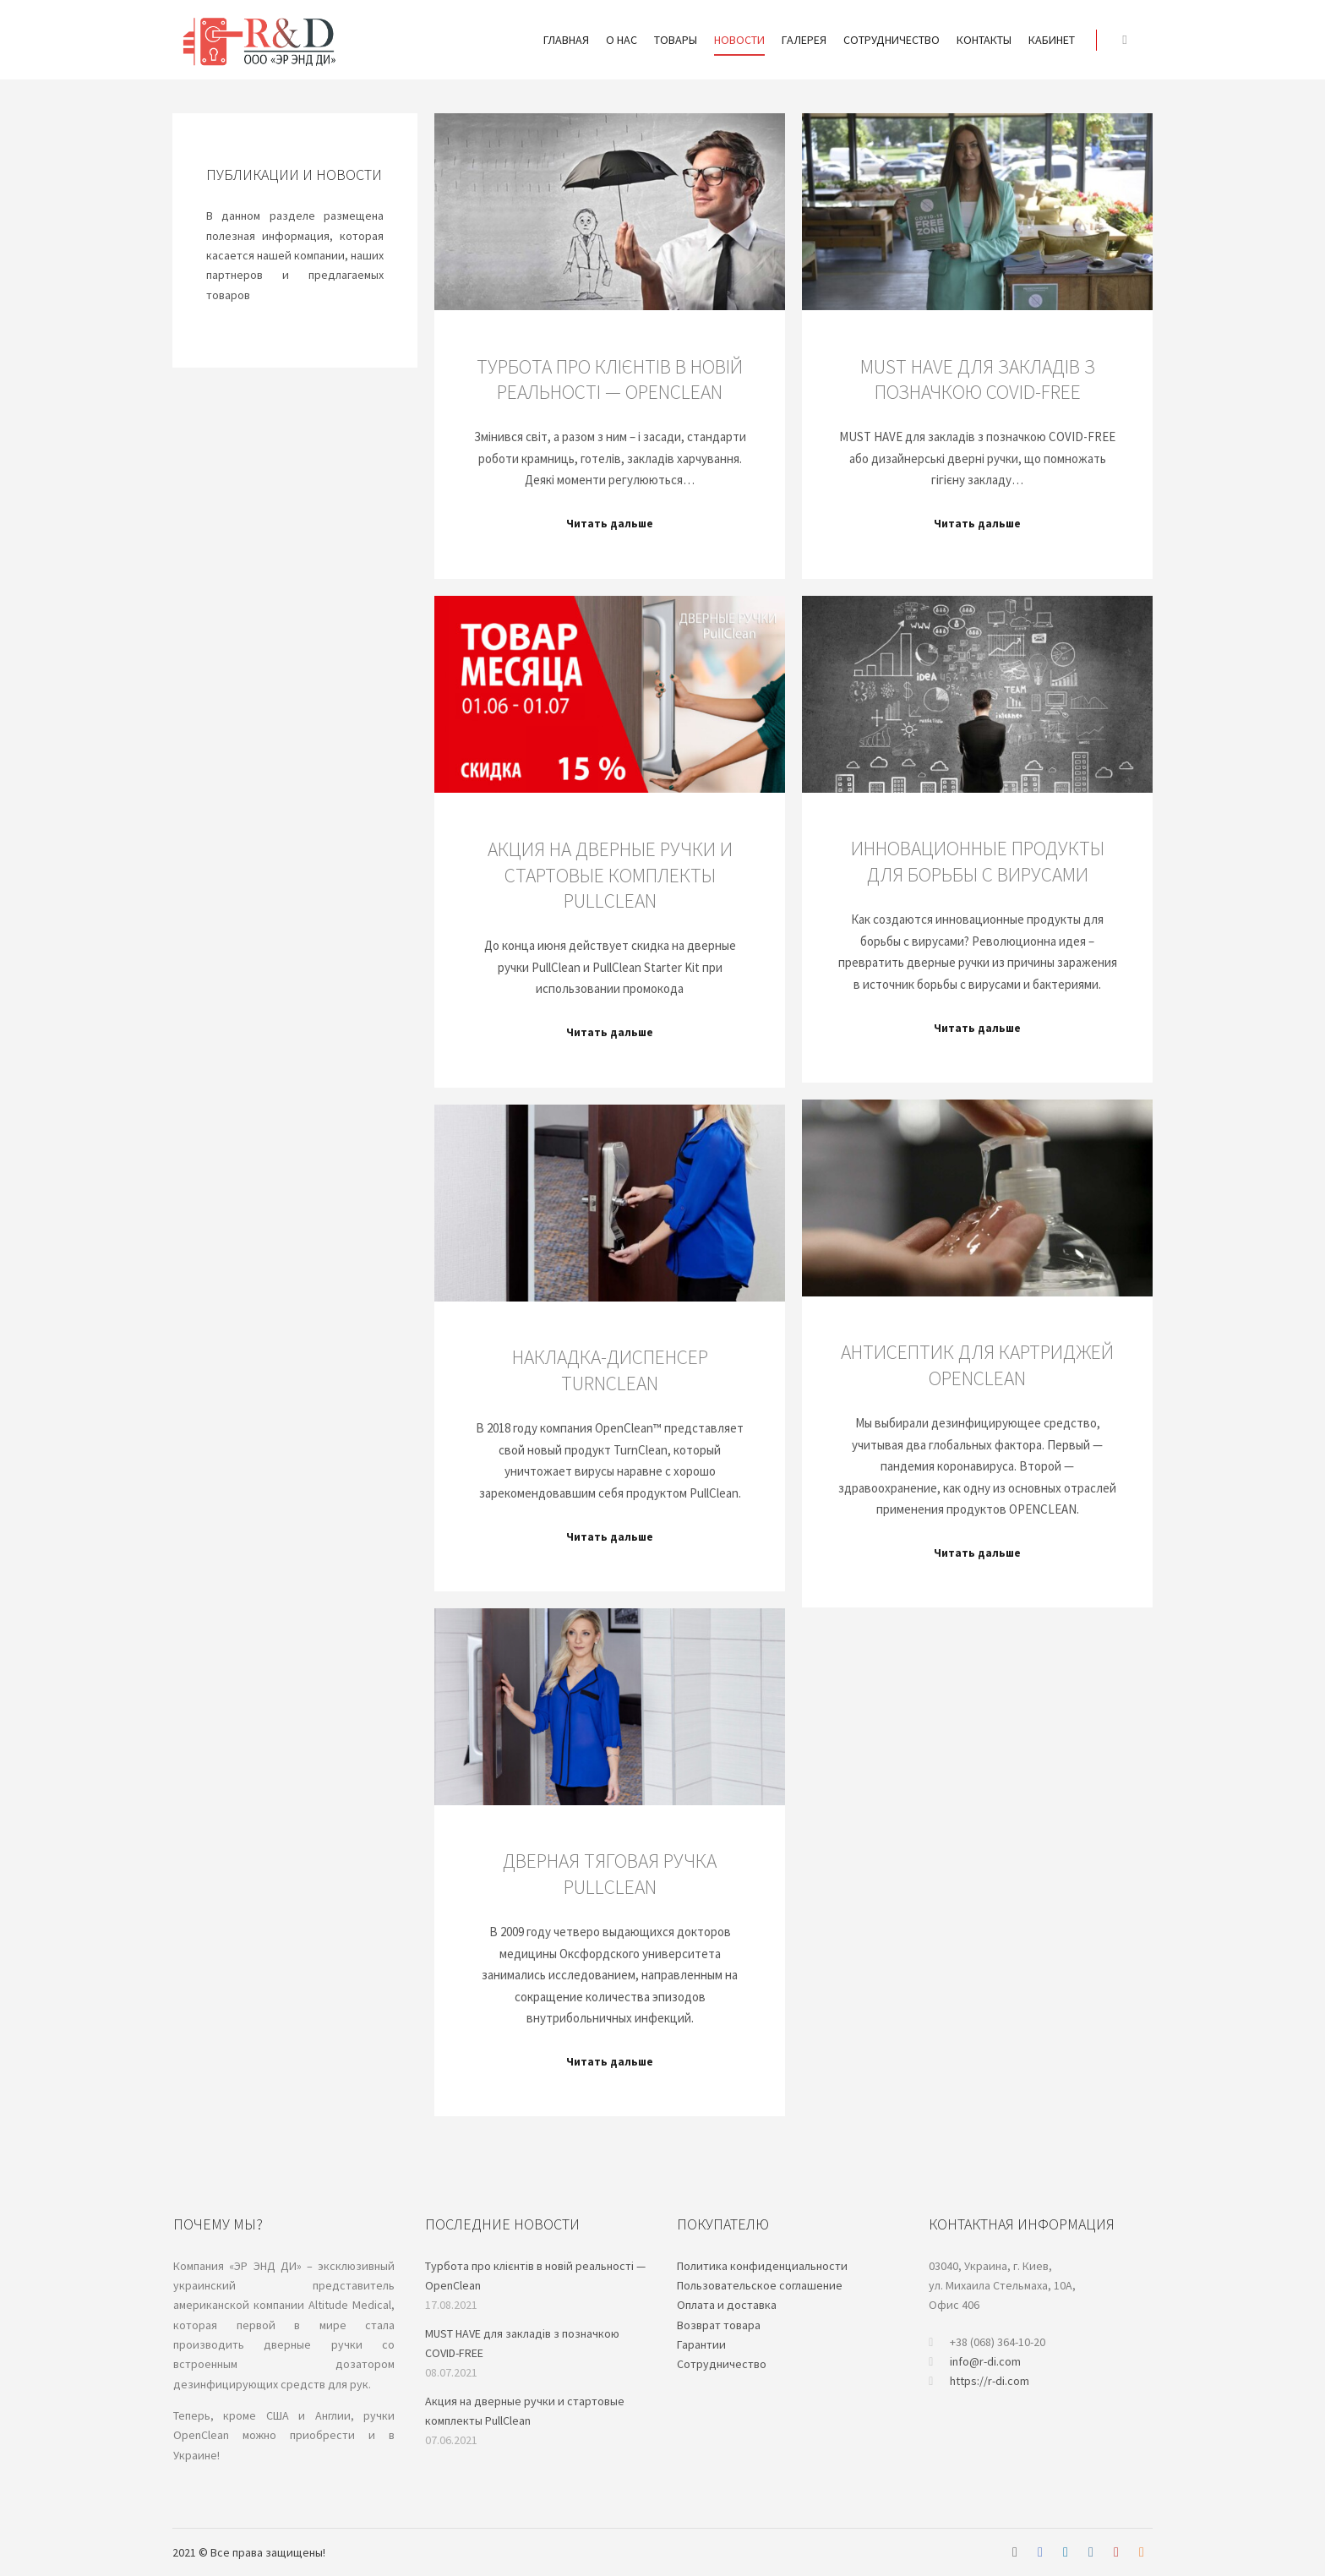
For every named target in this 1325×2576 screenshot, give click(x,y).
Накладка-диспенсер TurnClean (610, 1370)
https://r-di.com (979, 2381)
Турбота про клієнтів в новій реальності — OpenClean (610, 379)
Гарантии (701, 2344)
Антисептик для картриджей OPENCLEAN (977, 1365)
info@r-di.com (975, 2361)
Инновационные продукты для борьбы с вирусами (977, 861)
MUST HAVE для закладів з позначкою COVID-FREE (977, 379)
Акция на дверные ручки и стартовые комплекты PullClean (610, 875)
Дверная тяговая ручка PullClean (610, 1873)
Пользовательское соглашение (759, 2285)
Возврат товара (719, 2325)
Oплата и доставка (727, 2304)
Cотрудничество (721, 2363)
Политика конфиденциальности (762, 2265)
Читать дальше (609, 523)
